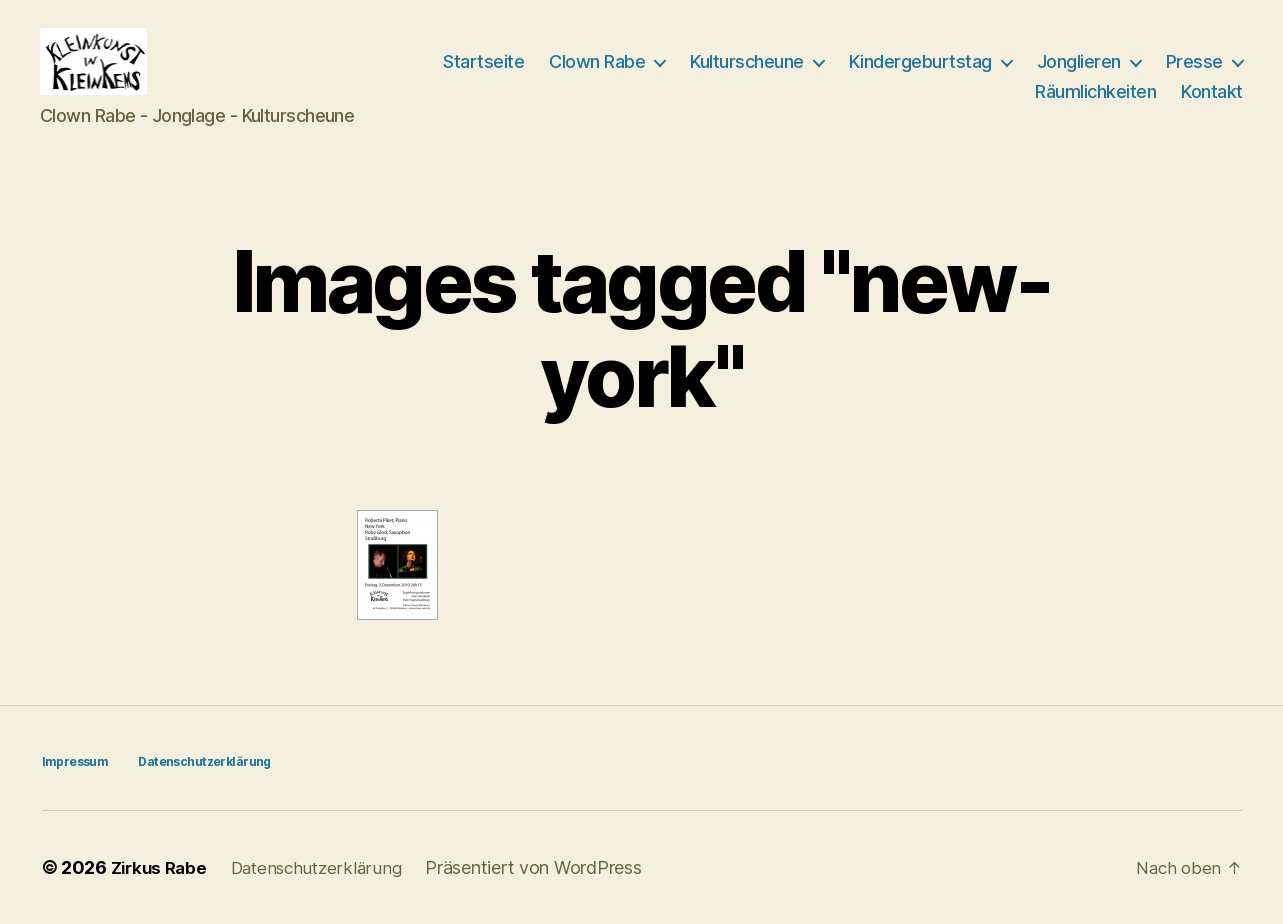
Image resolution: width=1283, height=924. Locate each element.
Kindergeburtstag (920, 61)
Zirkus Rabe (162, 867)
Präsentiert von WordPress (547, 867)
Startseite (483, 61)
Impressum (75, 761)
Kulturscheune (747, 61)
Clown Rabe (597, 61)
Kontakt (1212, 91)
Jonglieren (1079, 61)
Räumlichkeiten (1095, 91)
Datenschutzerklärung (203, 761)
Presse (1194, 61)
